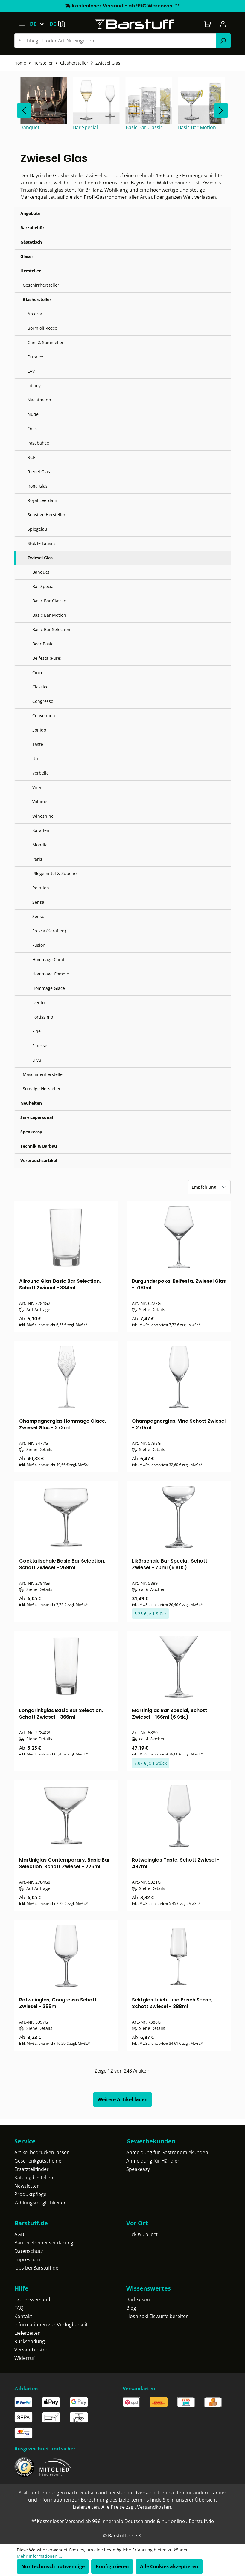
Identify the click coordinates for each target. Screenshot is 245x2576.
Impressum (27, 2259)
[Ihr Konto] (223, 24)
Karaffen (40, 830)
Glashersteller (37, 299)
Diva (36, 1060)
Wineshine (43, 816)
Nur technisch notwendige (53, 2566)
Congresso (42, 701)
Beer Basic (42, 644)
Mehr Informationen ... (39, 2556)
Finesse (39, 1045)
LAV (31, 371)
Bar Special (43, 586)
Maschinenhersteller (43, 1074)
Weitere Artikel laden (123, 2099)
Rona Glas (38, 486)
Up (35, 758)
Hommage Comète (50, 974)
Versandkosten (31, 2349)
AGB (19, 2234)
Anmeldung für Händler (152, 2160)
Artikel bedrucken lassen (42, 2152)
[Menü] (22, 24)
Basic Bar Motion (49, 615)
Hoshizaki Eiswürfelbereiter (157, 2316)
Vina (36, 787)
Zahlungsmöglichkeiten (40, 2202)
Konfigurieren (112, 2566)
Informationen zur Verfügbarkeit (51, 2324)
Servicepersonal (36, 1117)
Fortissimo (42, 1017)
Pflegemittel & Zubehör (55, 873)
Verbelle (40, 773)
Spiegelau (37, 529)
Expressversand (32, 2299)
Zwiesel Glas (40, 558)
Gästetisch (31, 242)
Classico (40, 687)
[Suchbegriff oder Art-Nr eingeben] (115, 40)
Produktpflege (30, 2194)
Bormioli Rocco (42, 328)
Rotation (40, 888)
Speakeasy (31, 1131)
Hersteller (30, 271)
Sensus (39, 916)
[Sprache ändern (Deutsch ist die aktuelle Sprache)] (40, 24)
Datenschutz (28, 2251)
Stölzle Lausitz (42, 543)
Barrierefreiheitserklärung (43, 2242)
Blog (131, 2308)
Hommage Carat (48, 959)
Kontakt (23, 2316)
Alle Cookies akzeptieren (169, 2566)
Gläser (26, 256)
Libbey (34, 385)
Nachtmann (39, 400)
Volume (39, 801)
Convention (43, 715)
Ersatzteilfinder (31, 2169)
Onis (32, 428)
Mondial (40, 845)
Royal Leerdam (42, 500)
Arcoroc (35, 314)
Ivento (38, 1002)
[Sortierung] (209, 1187)
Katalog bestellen (33, 2177)
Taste (37, 744)
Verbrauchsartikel (38, 1160)
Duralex (35, 357)
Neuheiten (31, 1103)
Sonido (39, 730)
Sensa (38, 902)
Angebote (30, 213)
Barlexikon (138, 2299)
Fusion (38, 945)
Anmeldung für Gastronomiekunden (167, 2152)
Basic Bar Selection (51, 629)
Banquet (40, 572)
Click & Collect (142, 2234)
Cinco (37, 672)
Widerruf (24, 2358)
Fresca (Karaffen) (49, 931)
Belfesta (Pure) (46, 658)
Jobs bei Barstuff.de (36, 2268)
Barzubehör (32, 227)
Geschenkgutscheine (37, 2160)
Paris (37, 859)
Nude (33, 414)
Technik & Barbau (38, 1146)
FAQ (18, 2308)
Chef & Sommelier (46, 342)
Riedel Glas (39, 471)
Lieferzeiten (27, 2333)
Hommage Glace (48, 988)
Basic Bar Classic (49, 601)
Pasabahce (38, 443)
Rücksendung (29, 2341)
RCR (32, 457)
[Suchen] (223, 40)
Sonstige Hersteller (47, 514)
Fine (36, 1031)
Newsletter (26, 2186)
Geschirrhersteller (41, 285)
